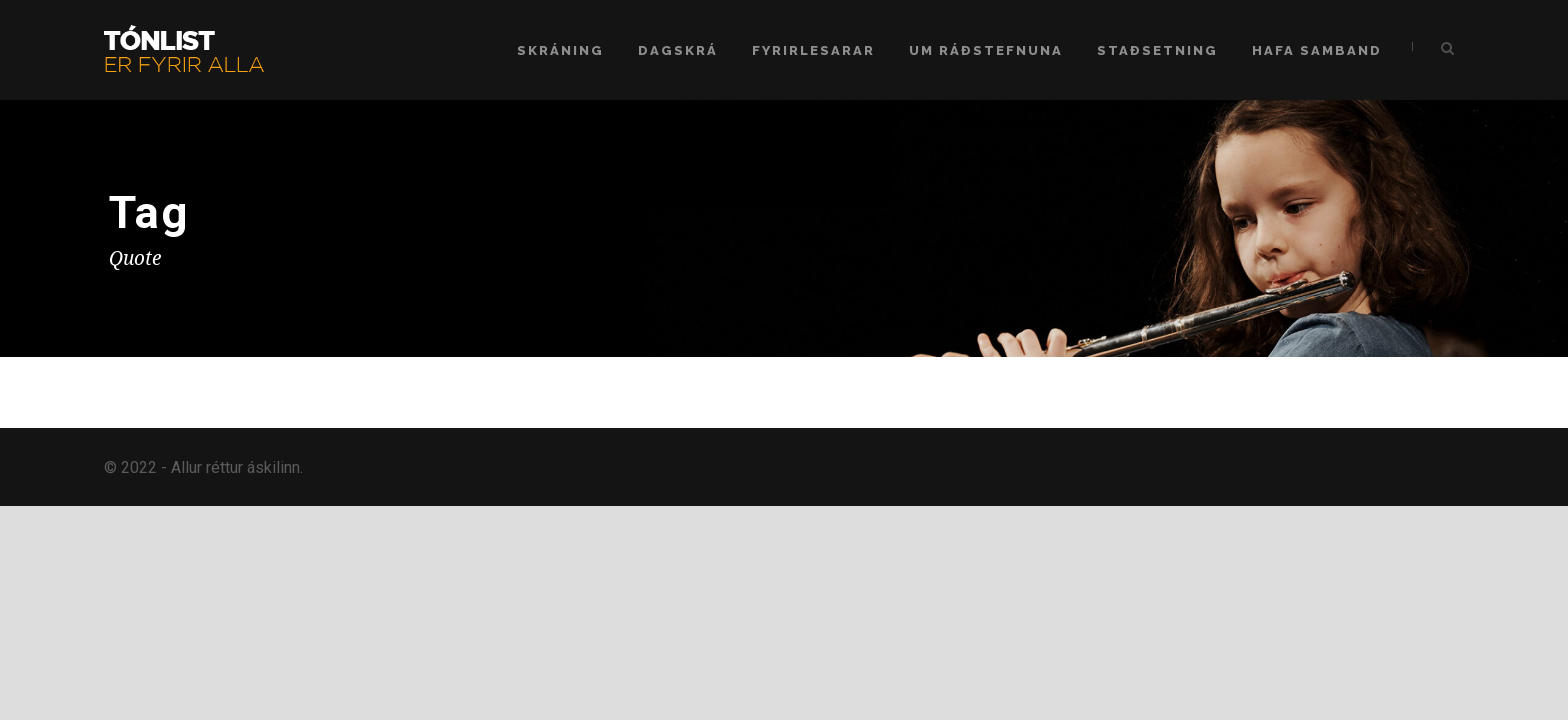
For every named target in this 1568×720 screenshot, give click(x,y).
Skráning (560, 50)
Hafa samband (1317, 50)
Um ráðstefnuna (986, 50)
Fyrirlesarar (813, 50)
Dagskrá (678, 50)
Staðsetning (1157, 50)
